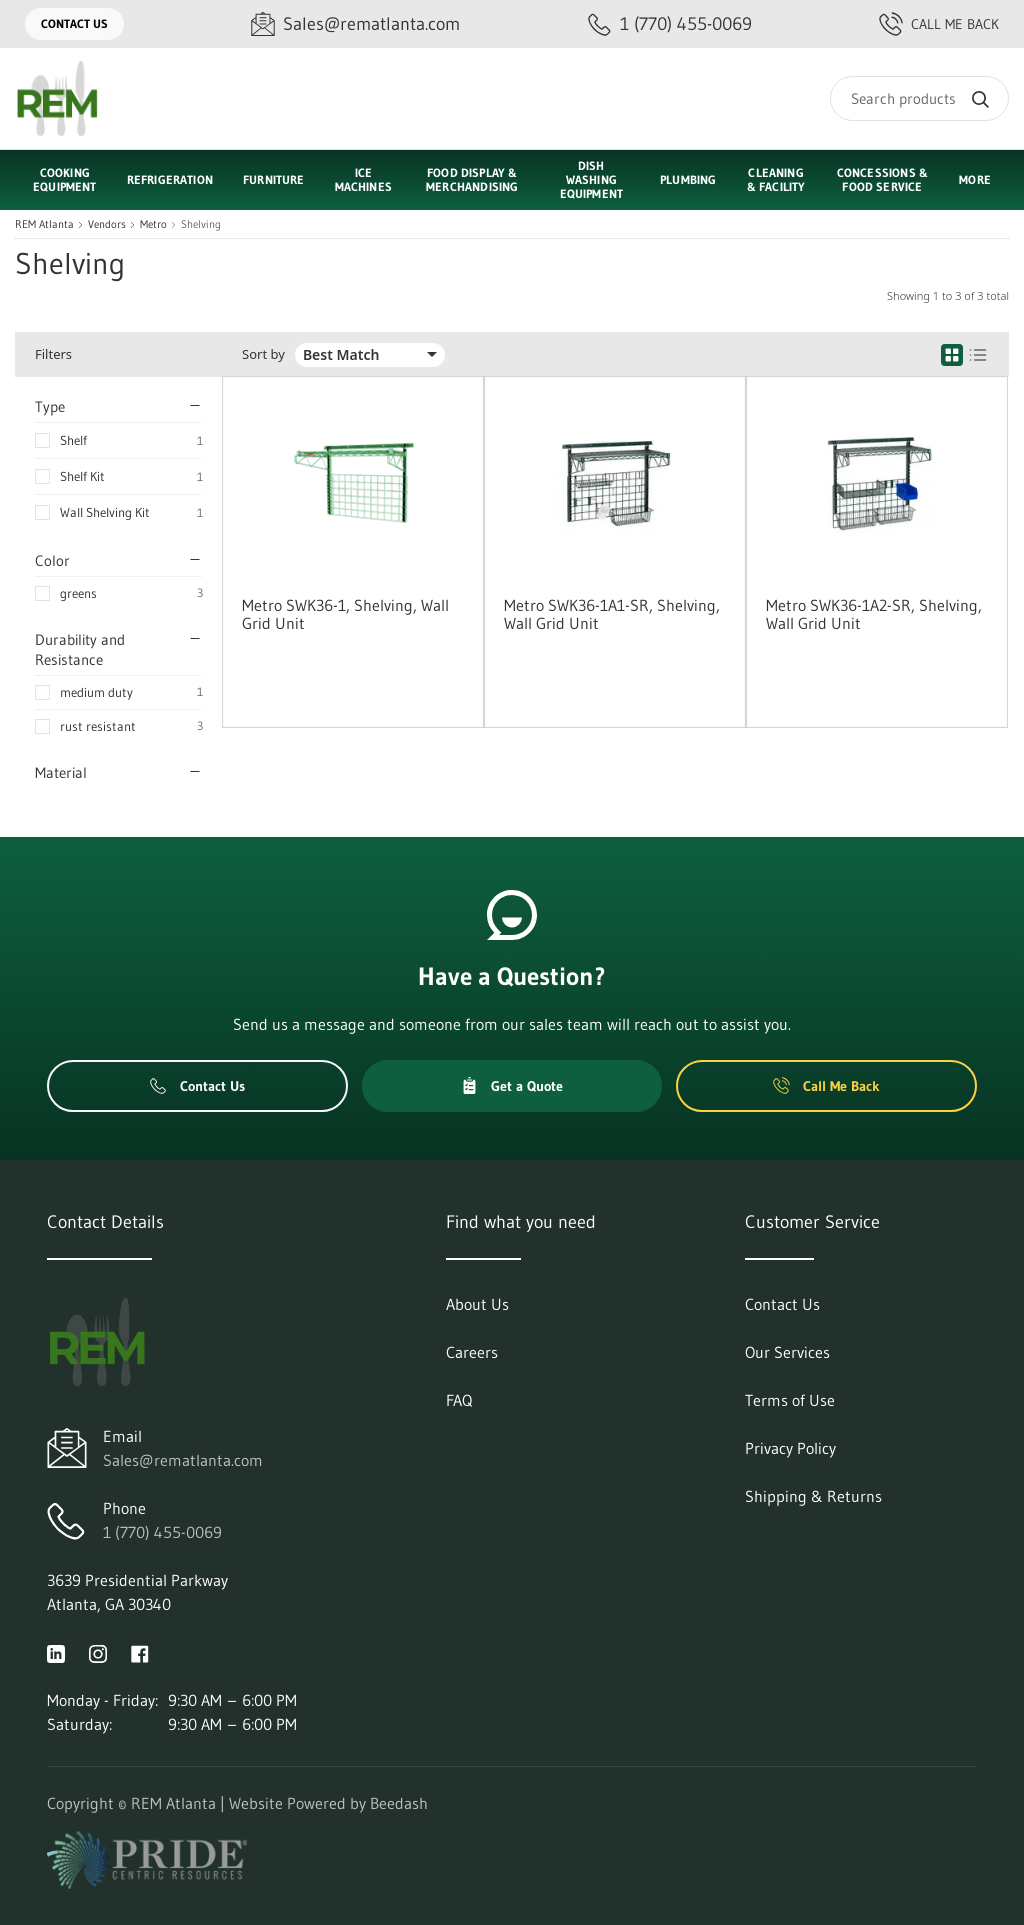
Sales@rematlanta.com (183, 1460)
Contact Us (74, 23)
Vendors (107, 224)
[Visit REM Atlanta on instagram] (98, 1652)
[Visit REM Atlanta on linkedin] (56, 1652)
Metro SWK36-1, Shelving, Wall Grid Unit (345, 614)
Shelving (201, 224)
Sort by (263, 354)
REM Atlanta (44, 224)
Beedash (399, 1803)
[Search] (919, 98)
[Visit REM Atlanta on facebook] (140, 1652)
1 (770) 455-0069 (162, 1532)
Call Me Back (939, 24)
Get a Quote (512, 1086)
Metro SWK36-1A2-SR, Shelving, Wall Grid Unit (874, 614)
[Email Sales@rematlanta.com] (355, 24)
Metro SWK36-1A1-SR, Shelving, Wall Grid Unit (612, 614)
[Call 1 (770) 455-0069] (670, 24)
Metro (153, 224)
